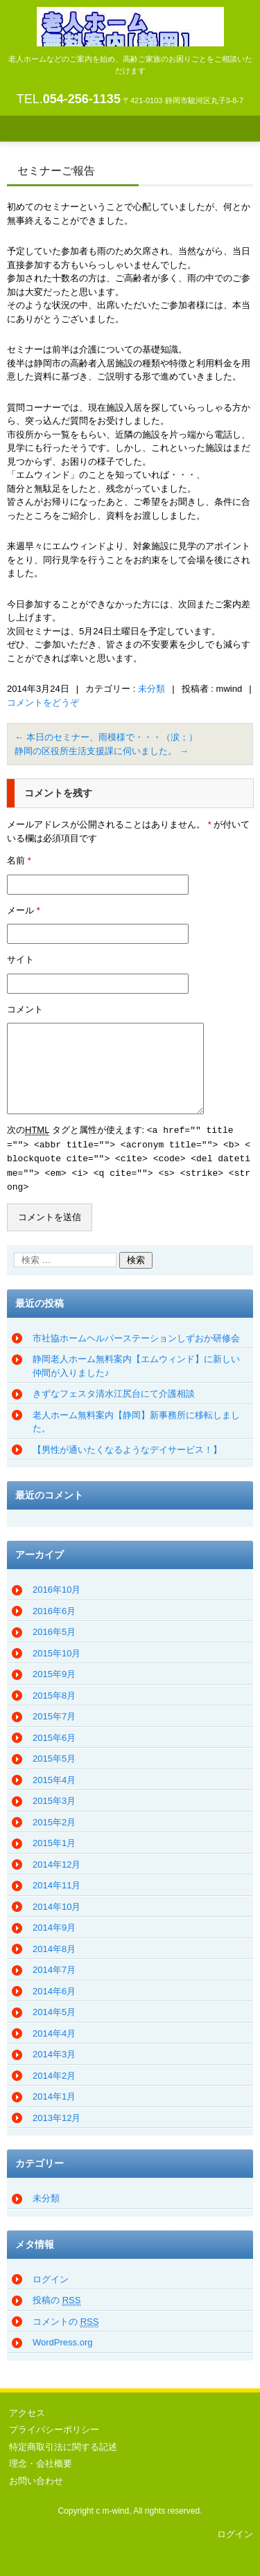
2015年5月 (54, 1755)
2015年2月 (54, 1819)
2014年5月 (54, 2008)
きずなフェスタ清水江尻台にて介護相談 (114, 1390)
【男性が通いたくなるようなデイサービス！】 (127, 1446)
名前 (19, 860)
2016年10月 (56, 1586)
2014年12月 (56, 1861)
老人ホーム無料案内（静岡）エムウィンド (130, 64)
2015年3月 (54, 1797)
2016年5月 (54, 1628)
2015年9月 (54, 1670)
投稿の (56, 2296)
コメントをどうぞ (43, 702)
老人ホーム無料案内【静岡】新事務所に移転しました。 (136, 1418)
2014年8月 (54, 1945)
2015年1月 (54, 1839)
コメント (25, 1009)
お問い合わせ (36, 2477)
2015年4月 (54, 1776)
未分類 (151, 688)
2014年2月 (54, 2072)
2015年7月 (54, 1713)
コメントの (65, 2318)
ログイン (51, 2276)
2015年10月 (56, 1650)
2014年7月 (54, 1966)
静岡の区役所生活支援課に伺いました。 (102, 751)
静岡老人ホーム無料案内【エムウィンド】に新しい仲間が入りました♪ (136, 1362)
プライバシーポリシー (54, 2426)
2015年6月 (54, 1734)
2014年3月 (54, 2051)
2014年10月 (56, 1903)
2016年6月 (54, 1607)
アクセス (27, 2409)
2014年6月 (54, 1988)
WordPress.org (62, 2339)
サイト (20, 959)
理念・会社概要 (40, 2460)
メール (23, 910)
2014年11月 (56, 1882)
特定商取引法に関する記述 (63, 2443)
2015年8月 (54, 1692)
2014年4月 (54, 2030)
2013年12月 (56, 2114)
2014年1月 (54, 2093)
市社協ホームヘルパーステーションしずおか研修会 (136, 1335)
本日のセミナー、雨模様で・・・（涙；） (106, 737)
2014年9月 (54, 1924)
